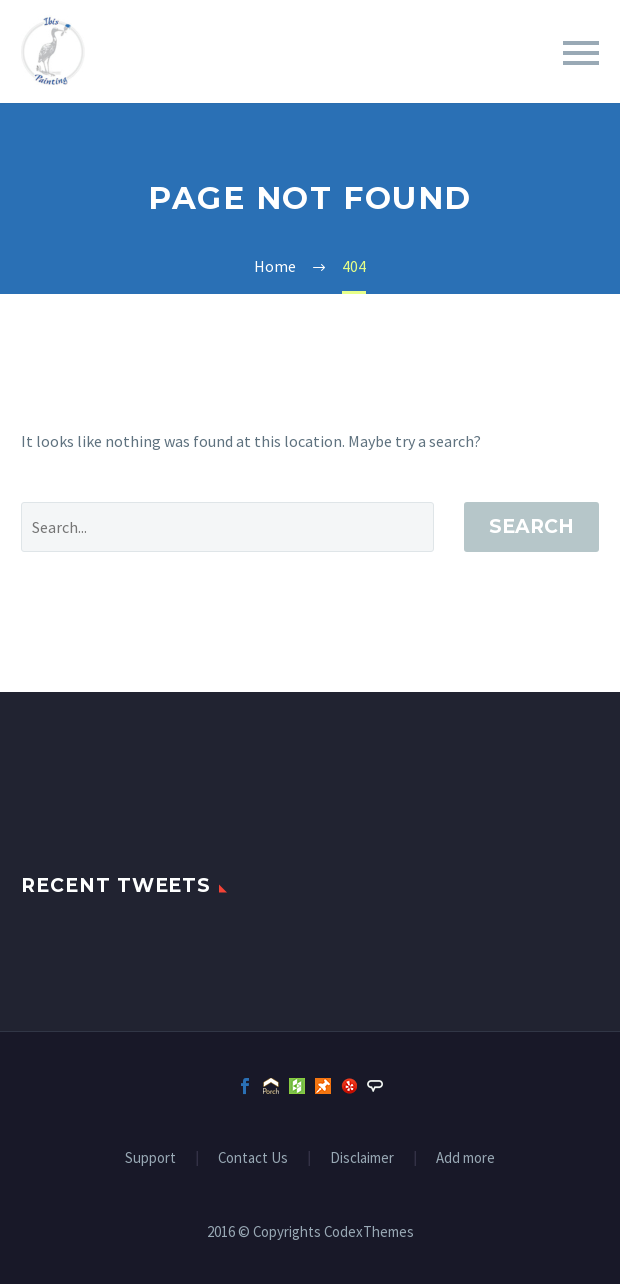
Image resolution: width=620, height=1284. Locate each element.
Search (531, 526)
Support (150, 1158)
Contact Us (253, 1158)
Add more (465, 1158)
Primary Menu (581, 53)
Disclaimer (362, 1158)
